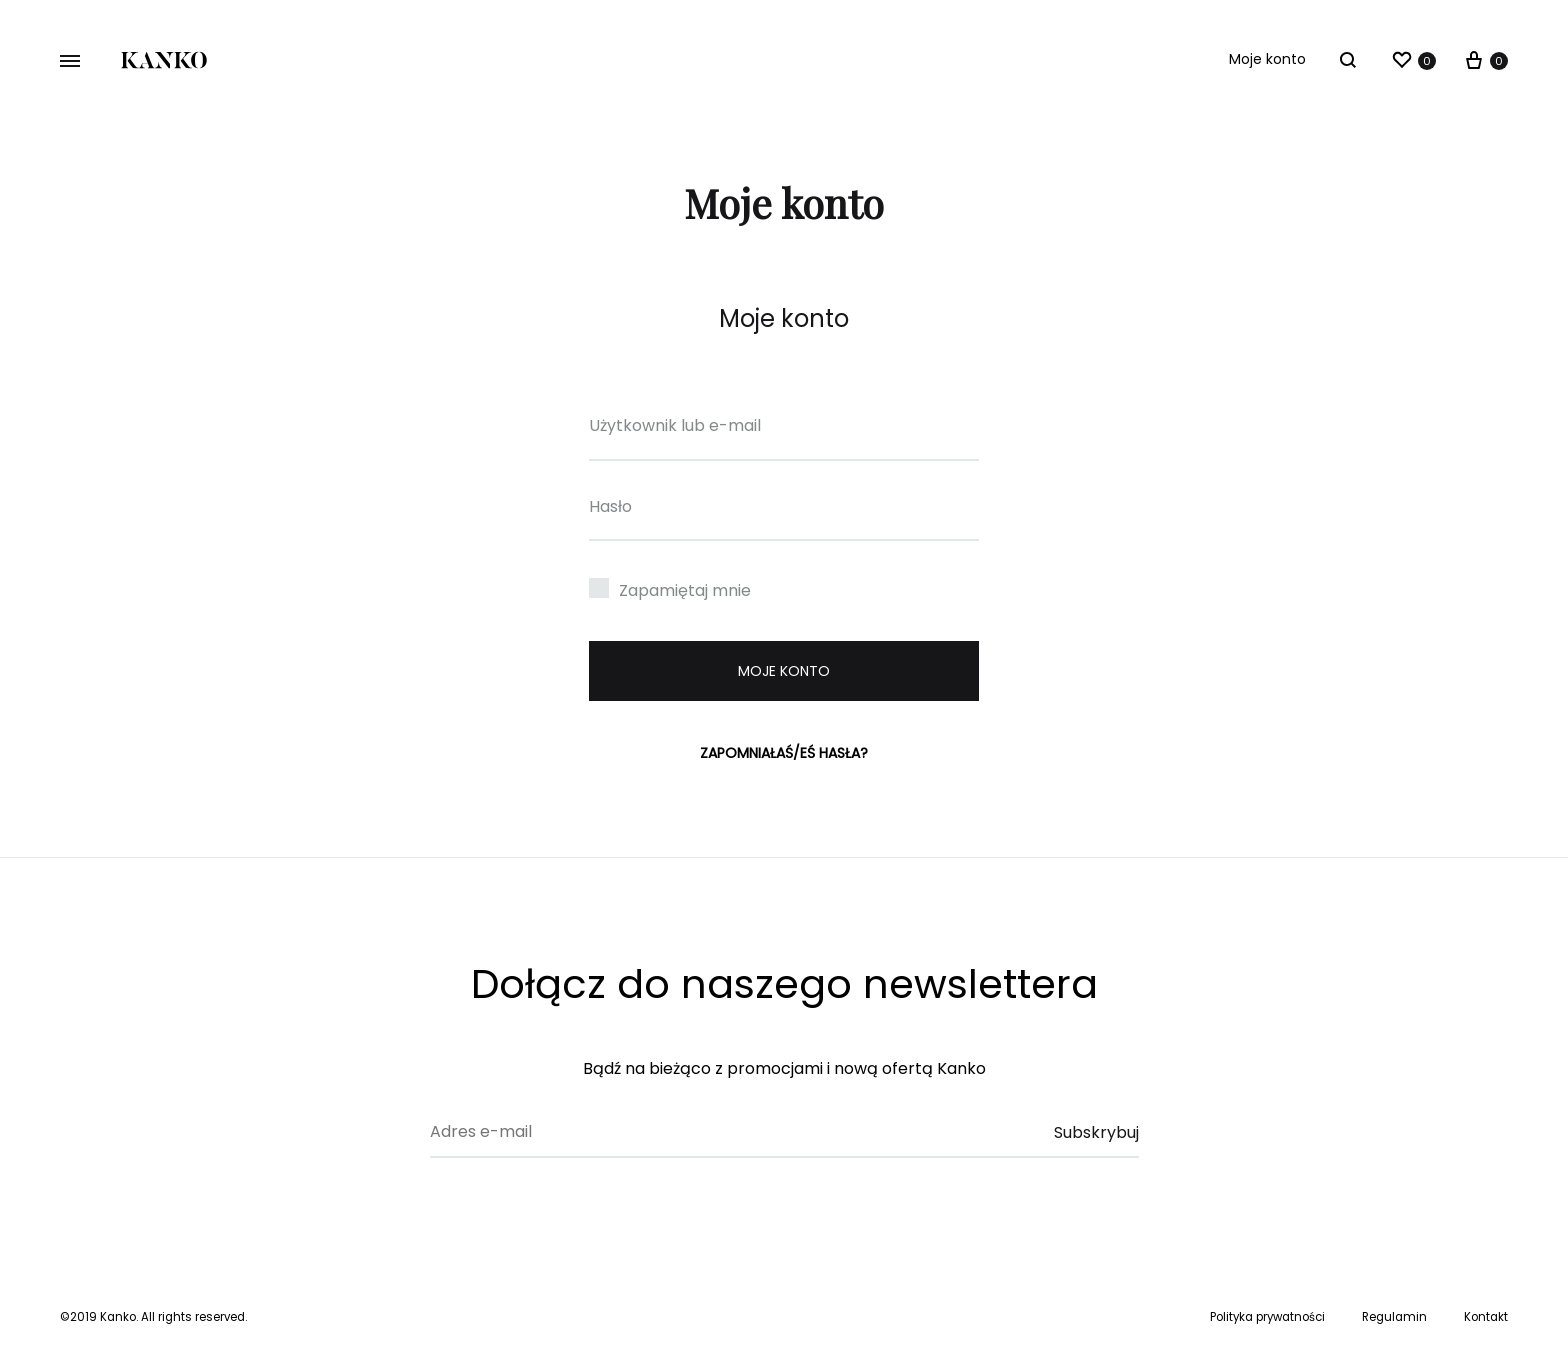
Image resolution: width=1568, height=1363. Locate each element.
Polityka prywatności (1267, 1317)
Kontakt (1486, 1317)
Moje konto (1267, 59)
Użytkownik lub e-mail (675, 425)
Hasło (610, 506)
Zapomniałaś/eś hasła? (784, 753)
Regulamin (1394, 1317)
